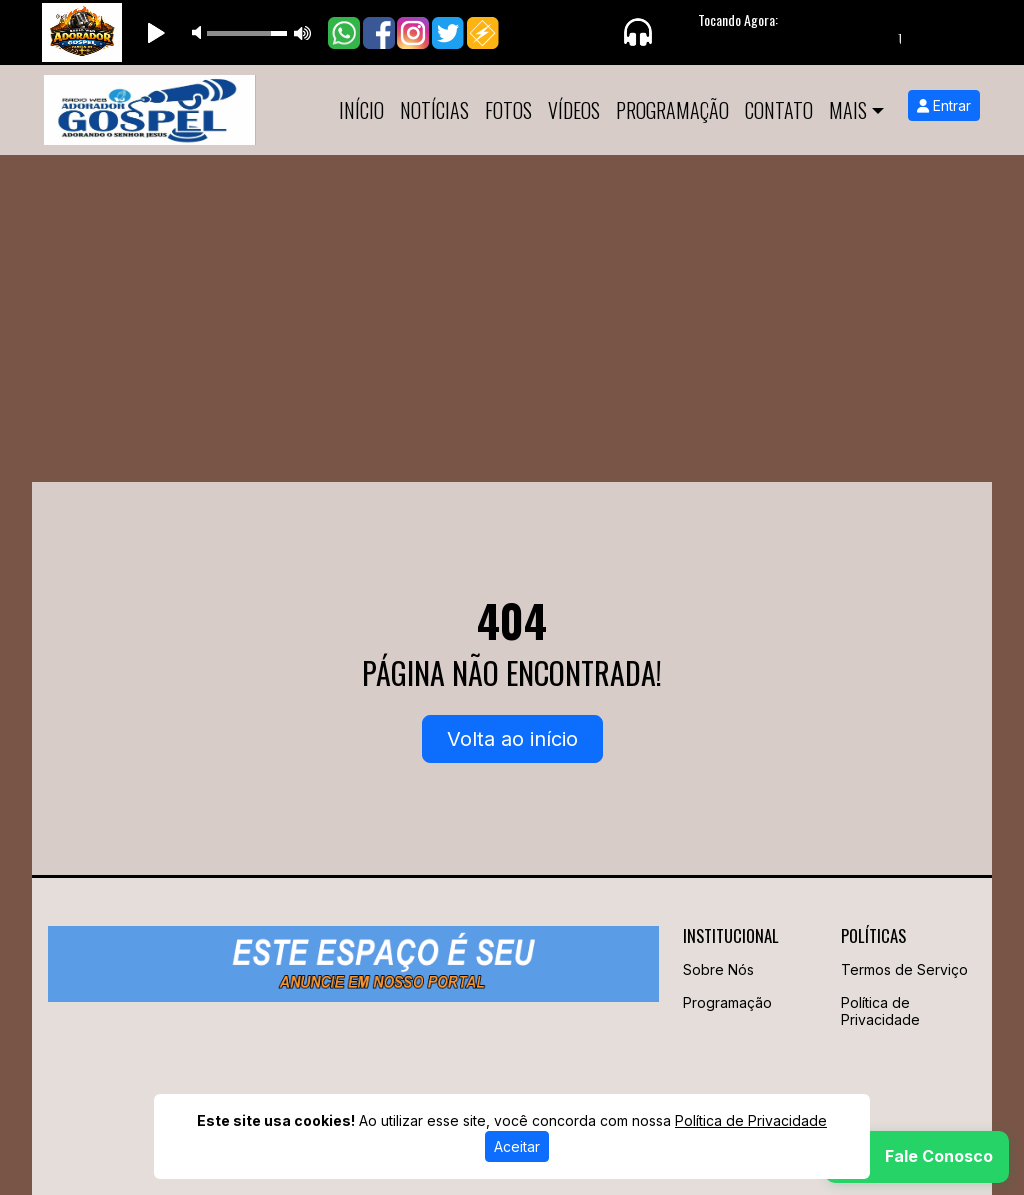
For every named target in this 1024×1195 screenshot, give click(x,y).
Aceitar (517, 1146)
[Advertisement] (512, 305)
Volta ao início (512, 739)
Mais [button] (848, 110)
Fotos (508, 110)
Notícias (434, 110)
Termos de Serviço (904, 969)
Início (361, 110)
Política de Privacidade (880, 1011)
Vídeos (574, 110)
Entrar (944, 105)
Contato (779, 110)
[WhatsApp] (917, 1157)
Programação (672, 110)
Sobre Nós (718, 969)
